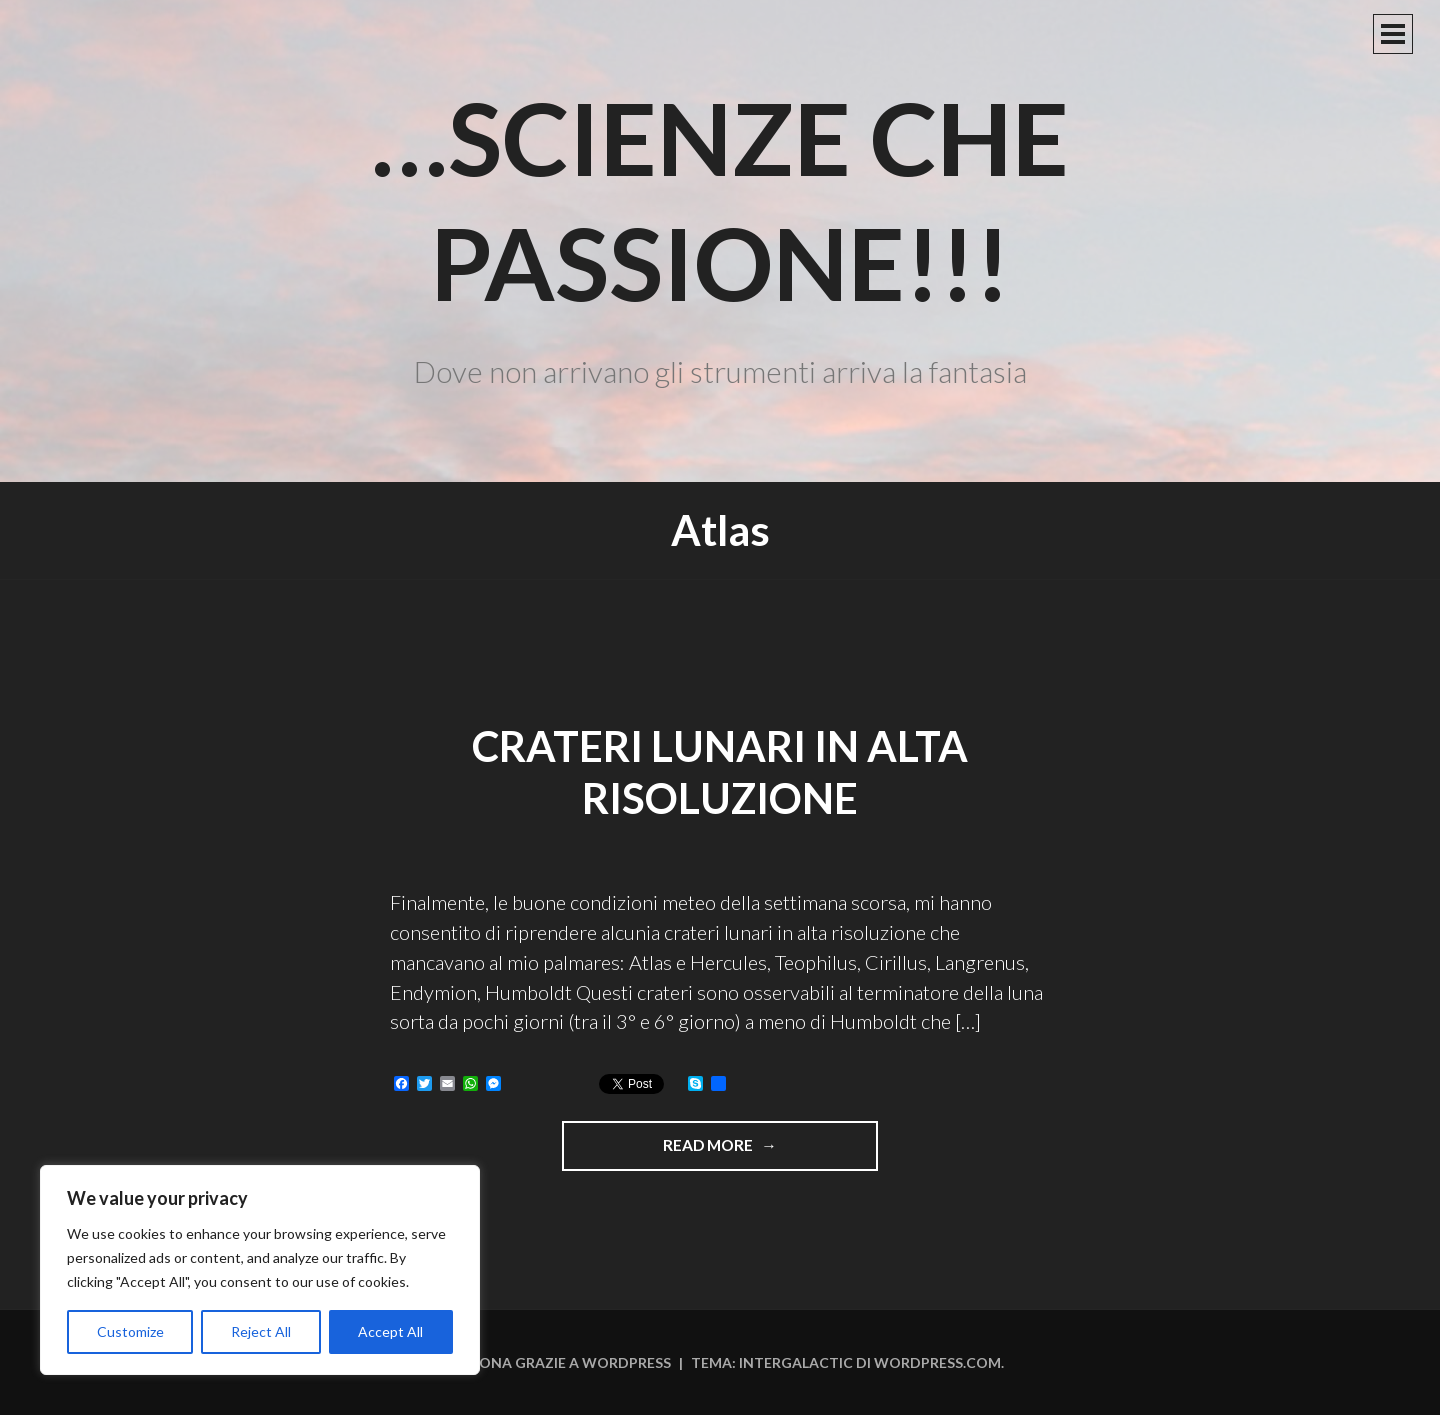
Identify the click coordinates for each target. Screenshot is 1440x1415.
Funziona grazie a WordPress (554, 1362)
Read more (764, 1152)
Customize (130, 1331)
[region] (260, 1270)
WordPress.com (937, 1362)
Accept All (390, 1331)
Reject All (261, 1331)
